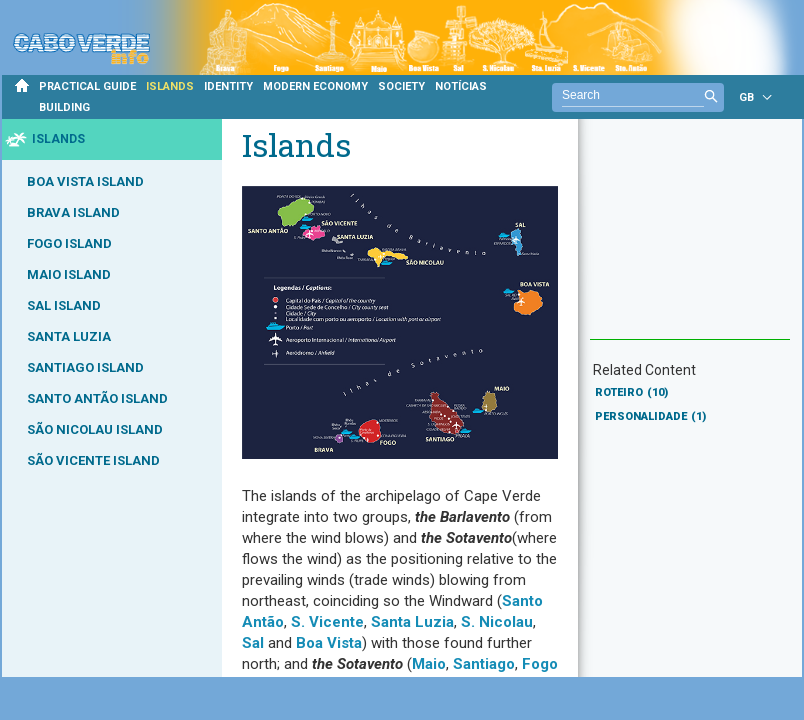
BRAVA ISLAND (73, 212)
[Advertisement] (690, 239)
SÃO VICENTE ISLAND (93, 460)
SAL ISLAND (64, 305)
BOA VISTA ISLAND (85, 181)
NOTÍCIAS (461, 86)
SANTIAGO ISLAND (85, 367)
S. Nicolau (497, 622)
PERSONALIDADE (650, 416)
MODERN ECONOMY (315, 86)
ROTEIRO (631, 392)
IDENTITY (228, 86)
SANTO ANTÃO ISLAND (97, 398)
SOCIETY (401, 86)
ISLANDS (170, 86)
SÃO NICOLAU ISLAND (95, 429)
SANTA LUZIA (69, 336)
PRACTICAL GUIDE (87, 86)
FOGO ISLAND (69, 243)
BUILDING (64, 107)
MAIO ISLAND (69, 274)
